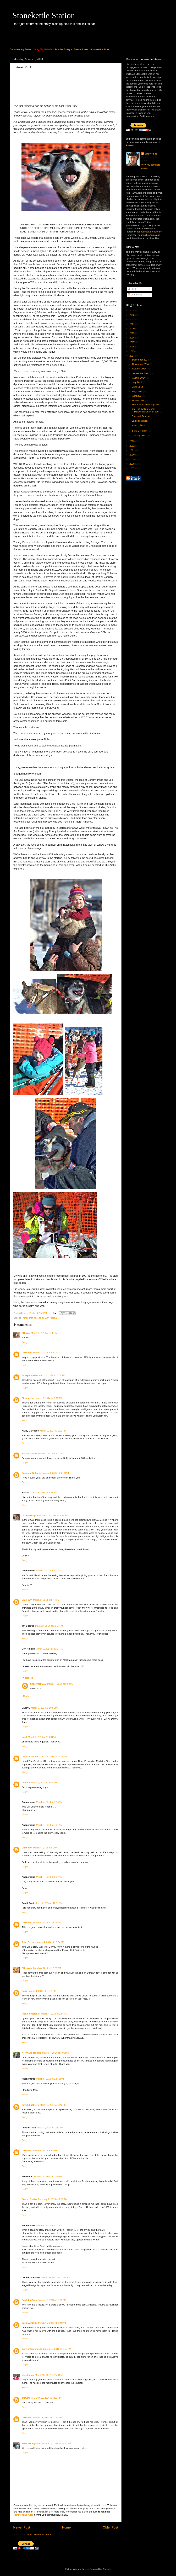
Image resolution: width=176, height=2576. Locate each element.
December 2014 (140, 359)
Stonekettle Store (99, 49)
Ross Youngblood (31, 2443)
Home (66, 2527)
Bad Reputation (140, 421)
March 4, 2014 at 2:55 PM (54, 2013)
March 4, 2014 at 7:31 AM (49, 1825)
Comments (135, 294)
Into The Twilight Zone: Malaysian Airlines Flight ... (147, 410)
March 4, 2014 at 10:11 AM (48, 1903)
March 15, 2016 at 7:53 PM (47, 2398)
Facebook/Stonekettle (150, 231)
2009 (132, 459)
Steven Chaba (29, 2199)
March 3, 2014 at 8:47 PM (46, 1352)
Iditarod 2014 (138, 425)
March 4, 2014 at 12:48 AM (53, 1756)
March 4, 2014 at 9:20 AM (46, 1847)
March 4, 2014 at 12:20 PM (47, 1968)
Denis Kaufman (30, 1756)
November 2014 (140, 364)
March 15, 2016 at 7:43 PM (49, 2375)
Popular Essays (63, 49)
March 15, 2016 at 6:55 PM (57, 2349)
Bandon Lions (29, 1453)
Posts (132, 289)
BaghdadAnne (29, 2300)
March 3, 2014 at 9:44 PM (46, 1600)
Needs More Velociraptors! (145, 404)
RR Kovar (27, 1968)
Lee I (24, 1737)
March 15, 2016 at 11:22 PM (56, 2443)
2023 (132, 315)
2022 (132, 319)
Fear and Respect (141, 416)
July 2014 (137, 382)
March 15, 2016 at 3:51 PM (52, 2300)
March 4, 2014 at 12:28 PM (42, 1991)
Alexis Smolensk (31, 2013)
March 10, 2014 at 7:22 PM (48, 2176)
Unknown (27, 1352)
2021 (132, 324)
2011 (132, 450)
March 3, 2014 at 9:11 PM (51, 1453)
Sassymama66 (30, 1375)
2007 (132, 468)
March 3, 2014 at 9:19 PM (55, 1473)
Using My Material (43, 49)
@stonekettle (132, 225)
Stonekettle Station (43, 15)
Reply (25, 1342)
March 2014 (138, 400)
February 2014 (140, 431)
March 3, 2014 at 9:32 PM (55, 1515)
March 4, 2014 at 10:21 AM (47, 1922)
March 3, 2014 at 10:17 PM (49, 1626)
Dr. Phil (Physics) (31, 1515)
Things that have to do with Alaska (39, 1318)
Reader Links (81, 49)
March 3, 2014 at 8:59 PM (49, 1398)
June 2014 (138, 387)
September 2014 (141, 373)
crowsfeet (27, 2398)
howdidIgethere (30, 2105)
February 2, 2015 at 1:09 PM (52, 2199)
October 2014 (139, 368)
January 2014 (139, 435)
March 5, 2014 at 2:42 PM (53, 2105)
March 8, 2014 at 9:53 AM (50, 2127)
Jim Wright (151, 153)
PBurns (26, 1333)
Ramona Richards (31, 1473)
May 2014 (137, 391)
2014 (132, 355)
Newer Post (21, 2527)
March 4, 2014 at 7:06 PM (55, 2053)
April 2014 (137, 396)
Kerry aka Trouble (31, 2053)
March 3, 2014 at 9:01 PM (53, 1430)
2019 (132, 333)
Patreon (130, 145)
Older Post (110, 2527)
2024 (132, 310)
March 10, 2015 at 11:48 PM (55, 2277)
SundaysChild (29, 2323)
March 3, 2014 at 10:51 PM (45, 1707)
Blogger (106, 2569)
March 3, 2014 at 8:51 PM (52, 1375)
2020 (132, 328)
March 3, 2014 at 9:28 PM (44, 1492)
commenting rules (23, 2515)
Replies (29, 1678)
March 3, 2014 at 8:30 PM (44, 1333)
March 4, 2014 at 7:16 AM (49, 1802)
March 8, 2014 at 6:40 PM (46, 2150)
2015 (132, 351)
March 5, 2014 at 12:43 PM (50, 2078)
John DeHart (28, 1942)
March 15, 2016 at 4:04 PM (52, 2323)
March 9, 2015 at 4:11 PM (49, 2225)
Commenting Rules (20, 49)
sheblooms (28, 2375)
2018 (132, 337)
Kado (25, 1991)
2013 (132, 441)
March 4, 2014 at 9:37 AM (49, 1877)
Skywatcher (28, 1398)
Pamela (26, 1782)
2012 (132, 445)
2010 (132, 454)
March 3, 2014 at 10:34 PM (49, 1648)
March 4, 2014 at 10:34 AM (50, 1942)
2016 (132, 346)
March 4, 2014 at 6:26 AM (44, 1782)
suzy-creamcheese (32, 2349)
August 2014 (139, 378)
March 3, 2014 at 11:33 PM (42, 1737)
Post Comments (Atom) (40, 2534)
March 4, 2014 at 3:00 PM (60, 1684)
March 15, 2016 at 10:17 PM (47, 2417)
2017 (132, 342)
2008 (132, 464)
